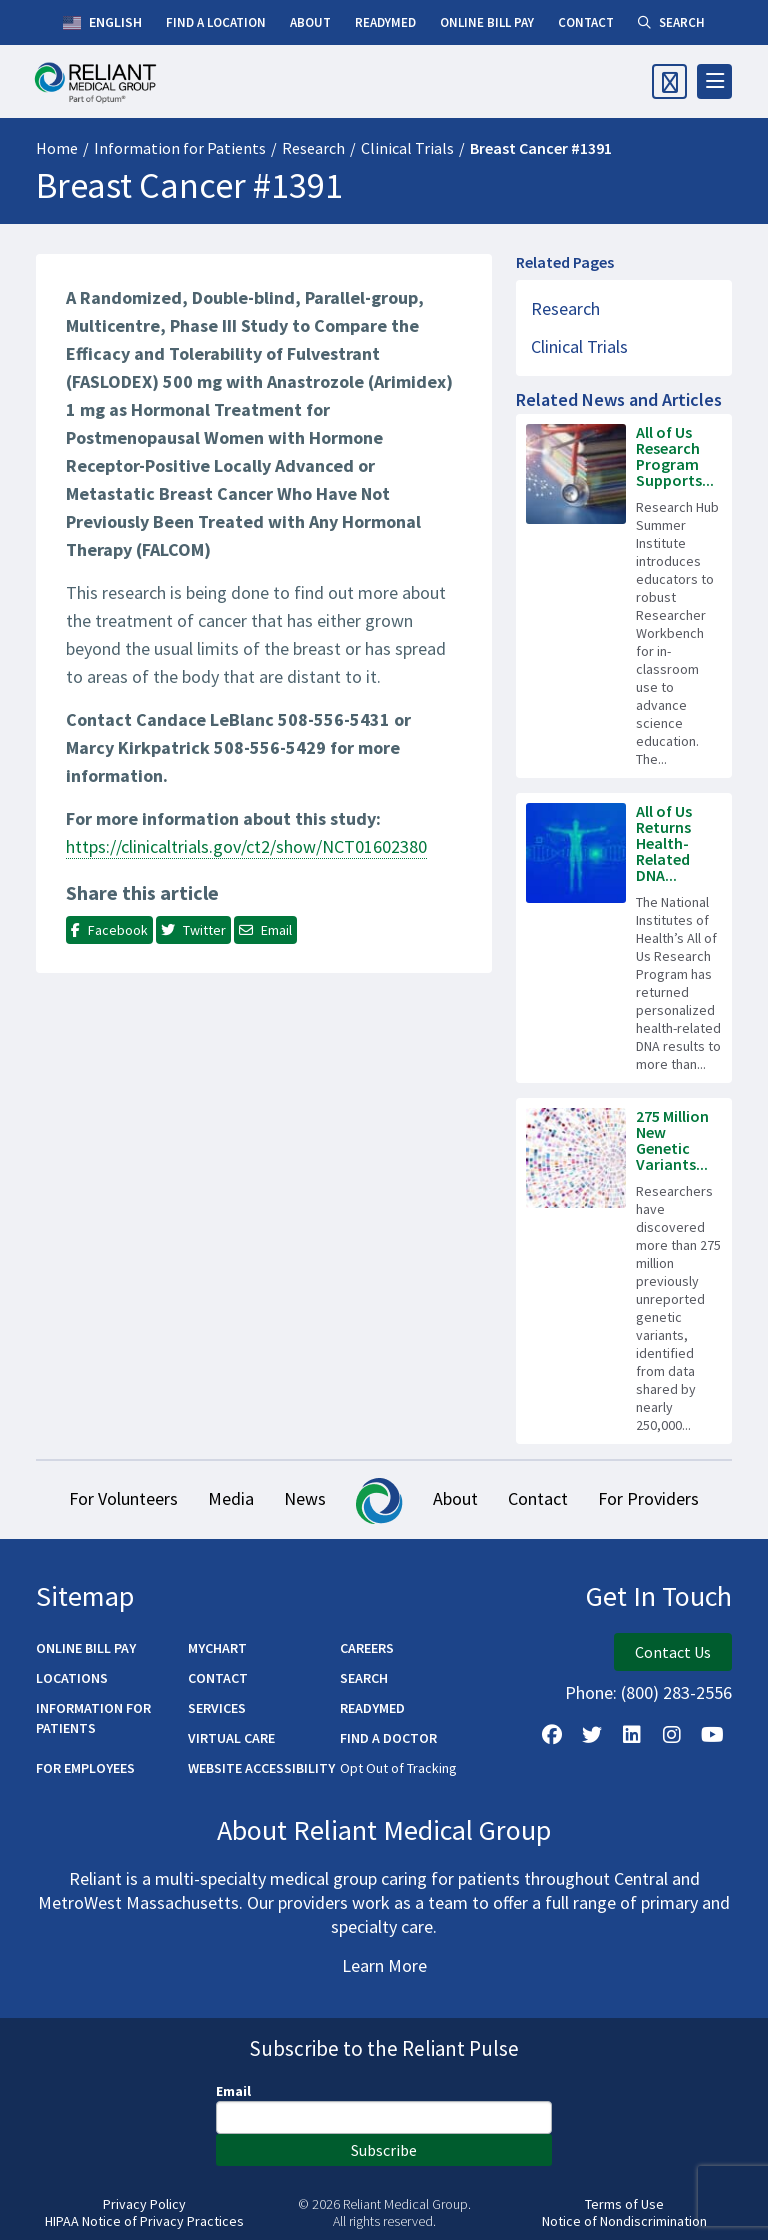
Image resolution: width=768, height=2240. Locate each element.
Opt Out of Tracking (398, 1768)
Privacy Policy (144, 2204)
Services (217, 1708)
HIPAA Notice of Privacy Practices (144, 2221)
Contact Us (673, 1652)
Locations (72, 1678)
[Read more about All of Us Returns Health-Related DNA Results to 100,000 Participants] (624, 938)
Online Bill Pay (86, 1648)
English (102, 23)
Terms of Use (624, 2204)
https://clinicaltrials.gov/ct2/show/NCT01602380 (246, 846)
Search (364, 1678)
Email (233, 2091)
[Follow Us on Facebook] (552, 1735)
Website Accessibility (261, 1768)
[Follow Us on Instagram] (672, 1735)
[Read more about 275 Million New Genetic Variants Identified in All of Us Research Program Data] (624, 1271)
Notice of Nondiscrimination (624, 2221)
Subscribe (384, 2150)
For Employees (85, 1768)
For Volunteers (123, 1498)
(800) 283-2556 (676, 1692)
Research (313, 148)
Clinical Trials (407, 148)
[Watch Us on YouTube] (712, 1735)
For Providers (648, 1498)
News (305, 1498)
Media (231, 1498)
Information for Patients (180, 148)
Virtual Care (231, 1738)
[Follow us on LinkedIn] (632, 1735)
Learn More (384, 1965)
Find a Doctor (388, 1738)
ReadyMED (372, 1708)
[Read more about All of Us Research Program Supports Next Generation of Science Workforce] (624, 596)
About (455, 1498)
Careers (367, 1648)
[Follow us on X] (592, 1735)
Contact (538, 1498)
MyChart (217, 1648)
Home (57, 148)
